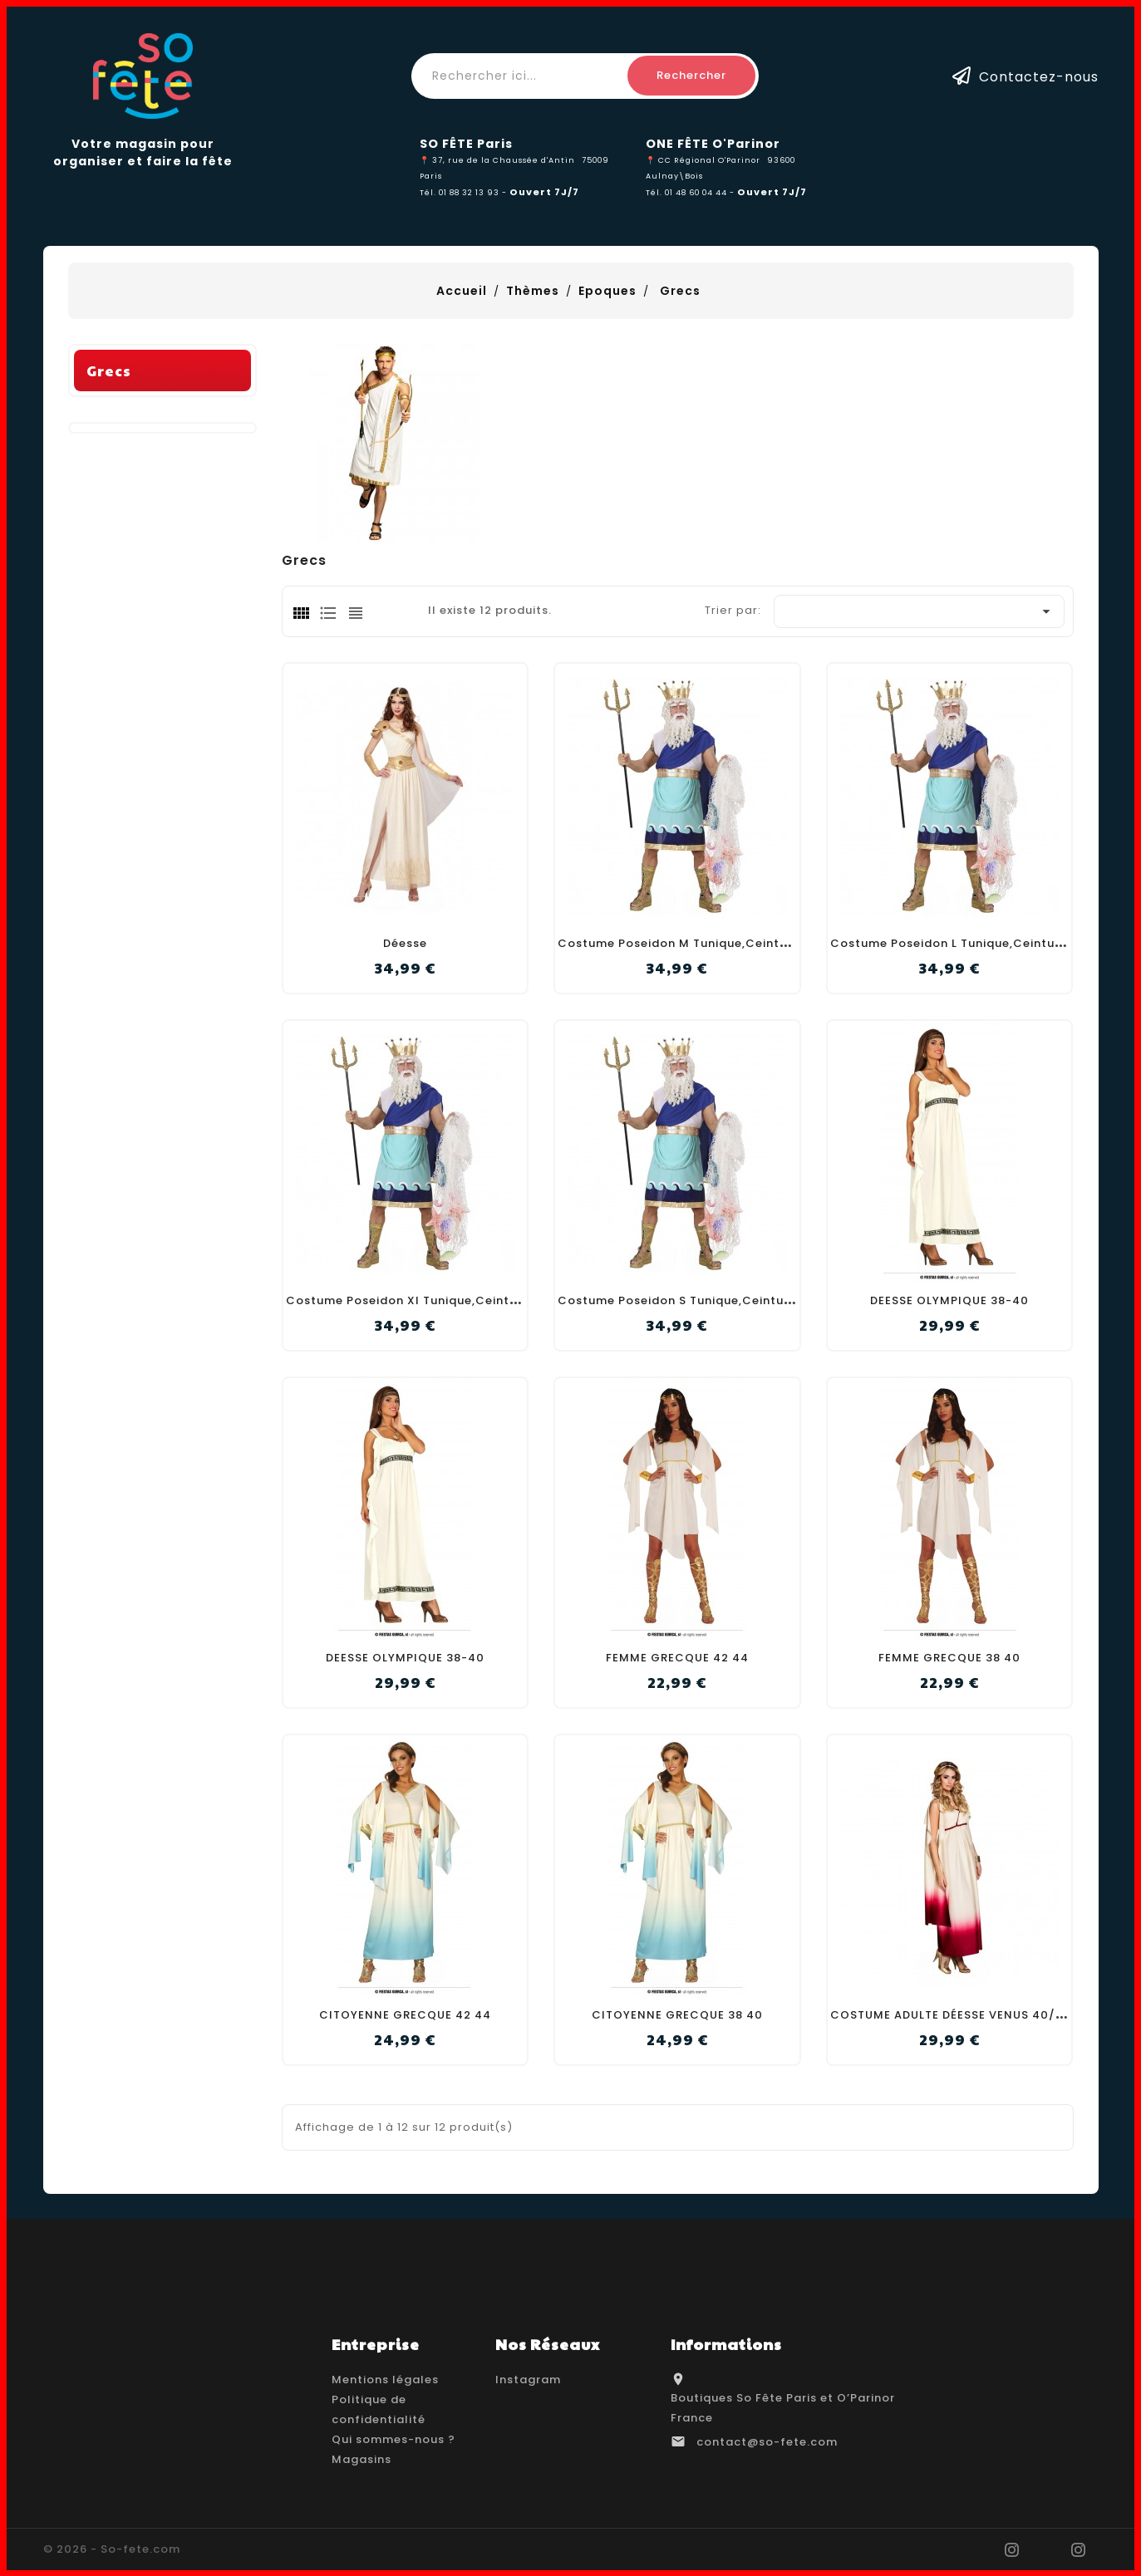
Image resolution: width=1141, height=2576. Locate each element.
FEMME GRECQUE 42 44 (677, 1658)
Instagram (528, 2379)
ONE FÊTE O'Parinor (713, 143)
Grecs (108, 599)
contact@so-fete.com (767, 2442)
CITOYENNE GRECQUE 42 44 (405, 2015)
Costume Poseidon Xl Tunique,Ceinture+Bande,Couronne (464, 1300)
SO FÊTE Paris (466, 143)
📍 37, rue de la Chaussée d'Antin (497, 160)
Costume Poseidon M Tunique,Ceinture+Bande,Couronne (735, 943)
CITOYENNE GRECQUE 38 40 (677, 2015)
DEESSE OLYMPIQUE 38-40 (949, 1300)
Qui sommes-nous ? (393, 2439)
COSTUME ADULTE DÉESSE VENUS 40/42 (950, 2015)
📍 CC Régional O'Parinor (703, 160)
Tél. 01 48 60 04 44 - (691, 192)
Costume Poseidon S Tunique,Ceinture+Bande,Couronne (733, 1300)
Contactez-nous (1039, 76)
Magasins (361, 2459)
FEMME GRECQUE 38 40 (949, 1658)
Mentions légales (385, 2379)
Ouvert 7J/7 (544, 192)
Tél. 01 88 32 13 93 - (464, 192)
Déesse (405, 943)
